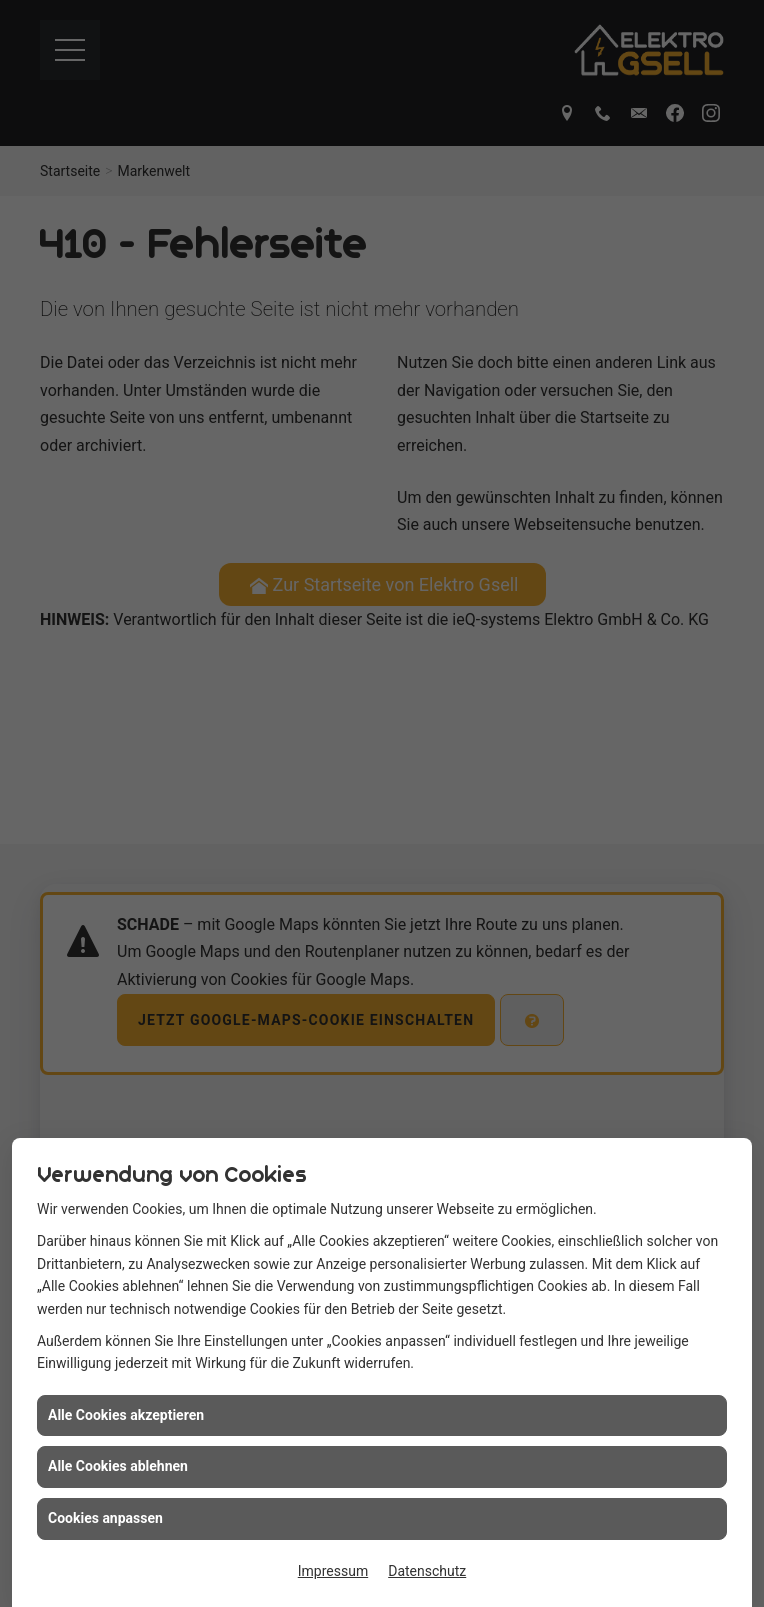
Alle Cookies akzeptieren (126, 1457)
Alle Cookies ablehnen (118, 1509)
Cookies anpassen (105, 1560)
